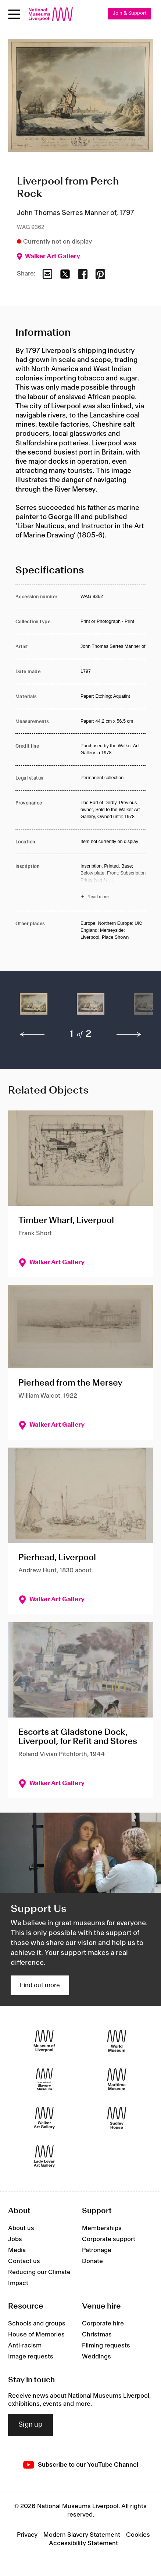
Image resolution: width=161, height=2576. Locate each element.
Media (17, 2250)
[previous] (32, 1034)
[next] (129, 1034)
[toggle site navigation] (14, 14)
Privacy (27, 2535)
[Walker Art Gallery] (44, 2118)
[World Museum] (116, 2041)
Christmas (97, 2334)
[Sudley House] (116, 2118)
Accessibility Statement (83, 2543)
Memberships (102, 2228)
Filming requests (106, 2345)
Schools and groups (36, 2323)
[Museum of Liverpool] (44, 2041)
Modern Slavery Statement (81, 2535)
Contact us (24, 2261)
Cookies (138, 2535)
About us (21, 2228)
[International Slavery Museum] (44, 2079)
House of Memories (36, 2334)
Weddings (96, 2356)
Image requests (30, 2356)
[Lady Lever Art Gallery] (44, 2156)
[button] (33, 1007)
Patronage (96, 2250)
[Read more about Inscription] (113, 882)
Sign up (30, 2425)
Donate (92, 2261)
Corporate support (108, 2239)
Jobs (15, 2239)
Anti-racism (25, 2345)
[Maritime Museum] (116, 2079)
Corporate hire (103, 2323)
